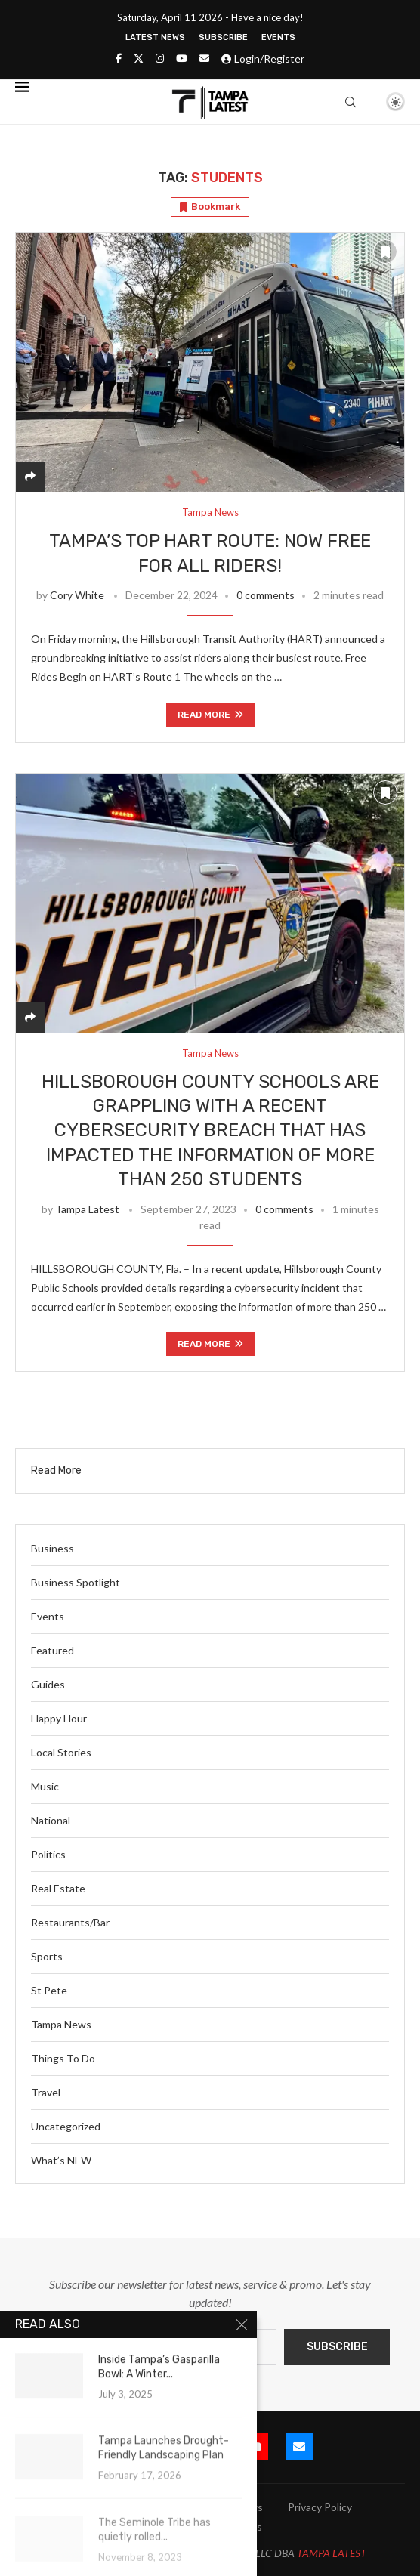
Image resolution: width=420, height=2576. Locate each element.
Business (52, 1548)
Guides (48, 1684)
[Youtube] (181, 58)
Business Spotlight (75, 1582)
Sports (47, 1956)
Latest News (155, 37)
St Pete (49, 1990)
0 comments (265, 594)
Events (278, 37)
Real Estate (58, 1888)
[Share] (30, 476)
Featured (52, 1650)
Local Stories (61, 1752)
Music (45, 1786)
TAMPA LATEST (331, 2553)
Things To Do (63, 2058)
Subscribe (223, 37)
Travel (45, 2092)
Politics (48, 1854)
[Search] (350, 102)
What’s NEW (61, 2160)
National (50, 1820)
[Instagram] (160, 58)
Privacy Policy (320, 2506)
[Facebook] (119, 58)
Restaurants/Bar (70, 1922)
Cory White (77, 594)
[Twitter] (139, 58)
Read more (210, 714)
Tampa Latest (87, 1209)
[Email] (204, 58)
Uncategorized (65, 2126)
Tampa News (61, 2024)
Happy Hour (59, 1718)
